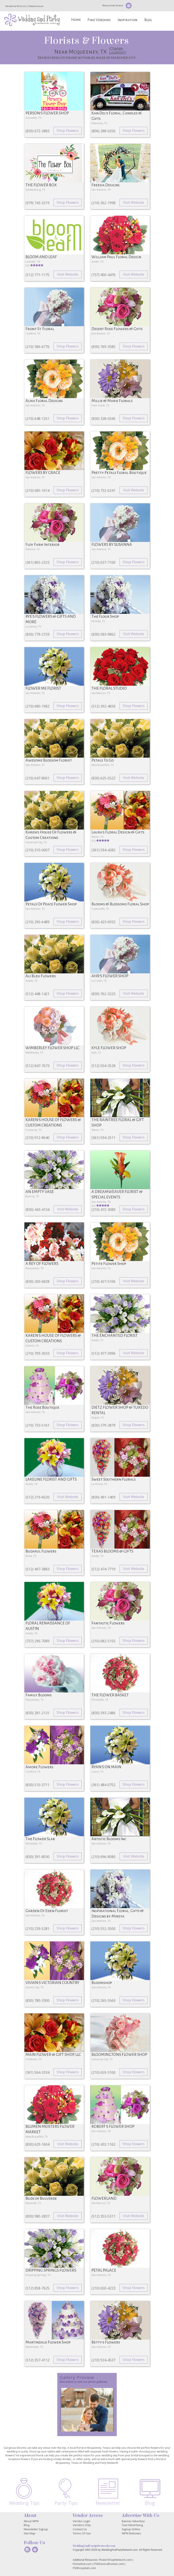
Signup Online (131, 2529)
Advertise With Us (15, 6)
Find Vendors (99, 20)
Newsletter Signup (112, 5)
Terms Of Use (82, 2533)
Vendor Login (35, 6)
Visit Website (133, 202)
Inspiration (127, 20)
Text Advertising (132, 2525)
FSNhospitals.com (84, 2568)
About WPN (31, 2521)
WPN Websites (131, 2533)
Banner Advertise (133, 2521)
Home (76, 20)
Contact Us (80, 2529)
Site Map (29, 2533)
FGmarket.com (82, 2564)
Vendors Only (82, 2525)
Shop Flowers (68, 130)
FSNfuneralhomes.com (109, 2564)
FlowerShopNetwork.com (115, 2560)
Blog (148, 20)
